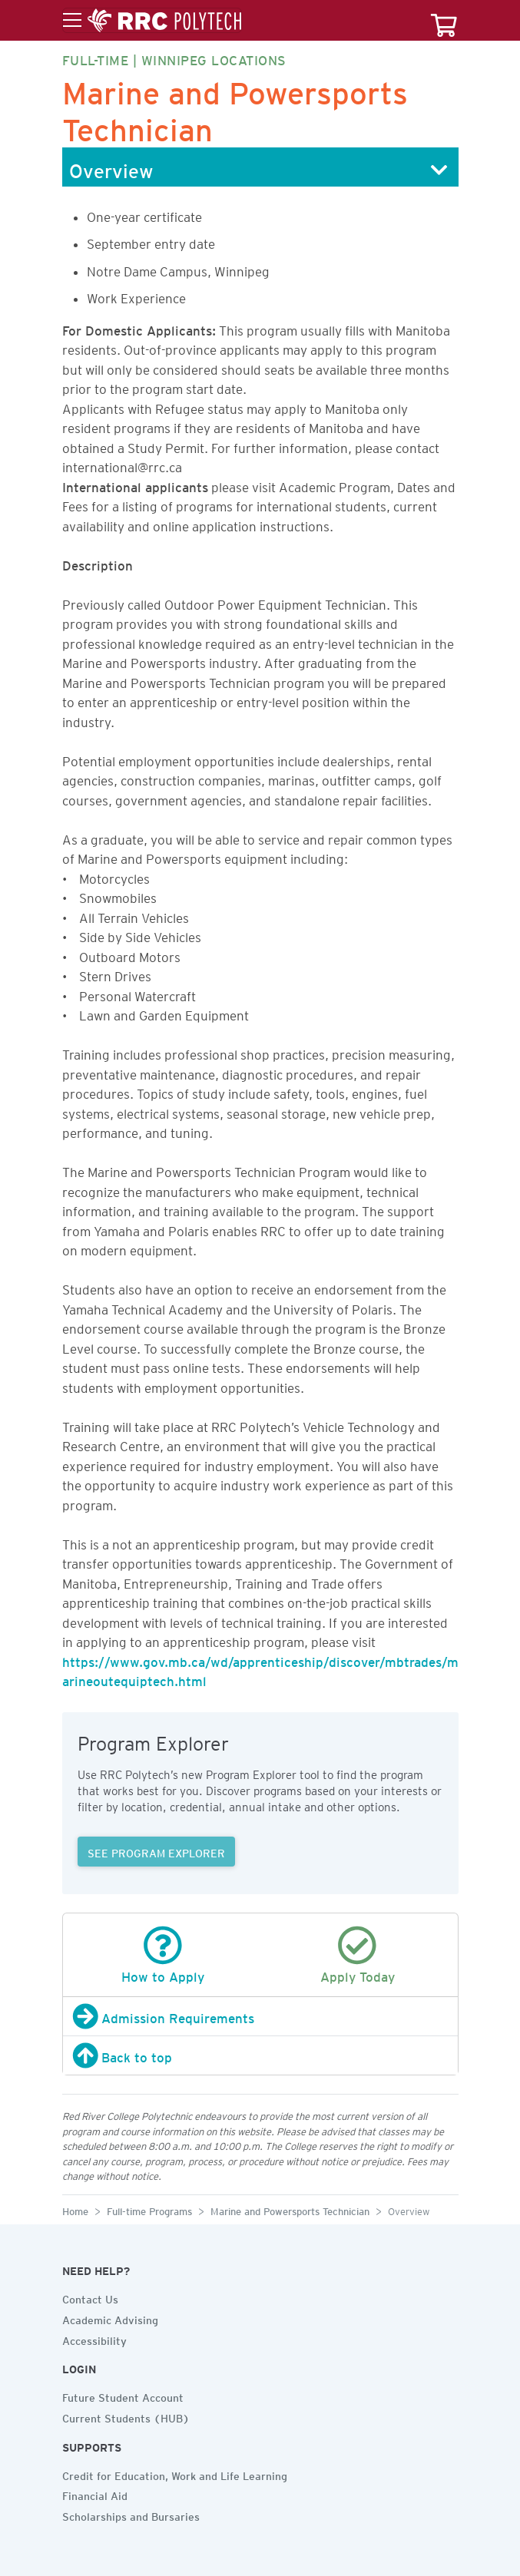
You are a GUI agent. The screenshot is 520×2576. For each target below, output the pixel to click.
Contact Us (90, 2297)
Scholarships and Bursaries (131, 2514)
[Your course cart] (444, 20)
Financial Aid (95, 2494)
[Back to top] (260, 2055)
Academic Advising (110, 2318)
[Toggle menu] (152, 21)
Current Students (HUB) (126, 2416)
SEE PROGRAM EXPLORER (156, 1851)
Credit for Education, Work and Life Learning (174, 2474)
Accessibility (94, 2339)
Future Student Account (123, 2395)
